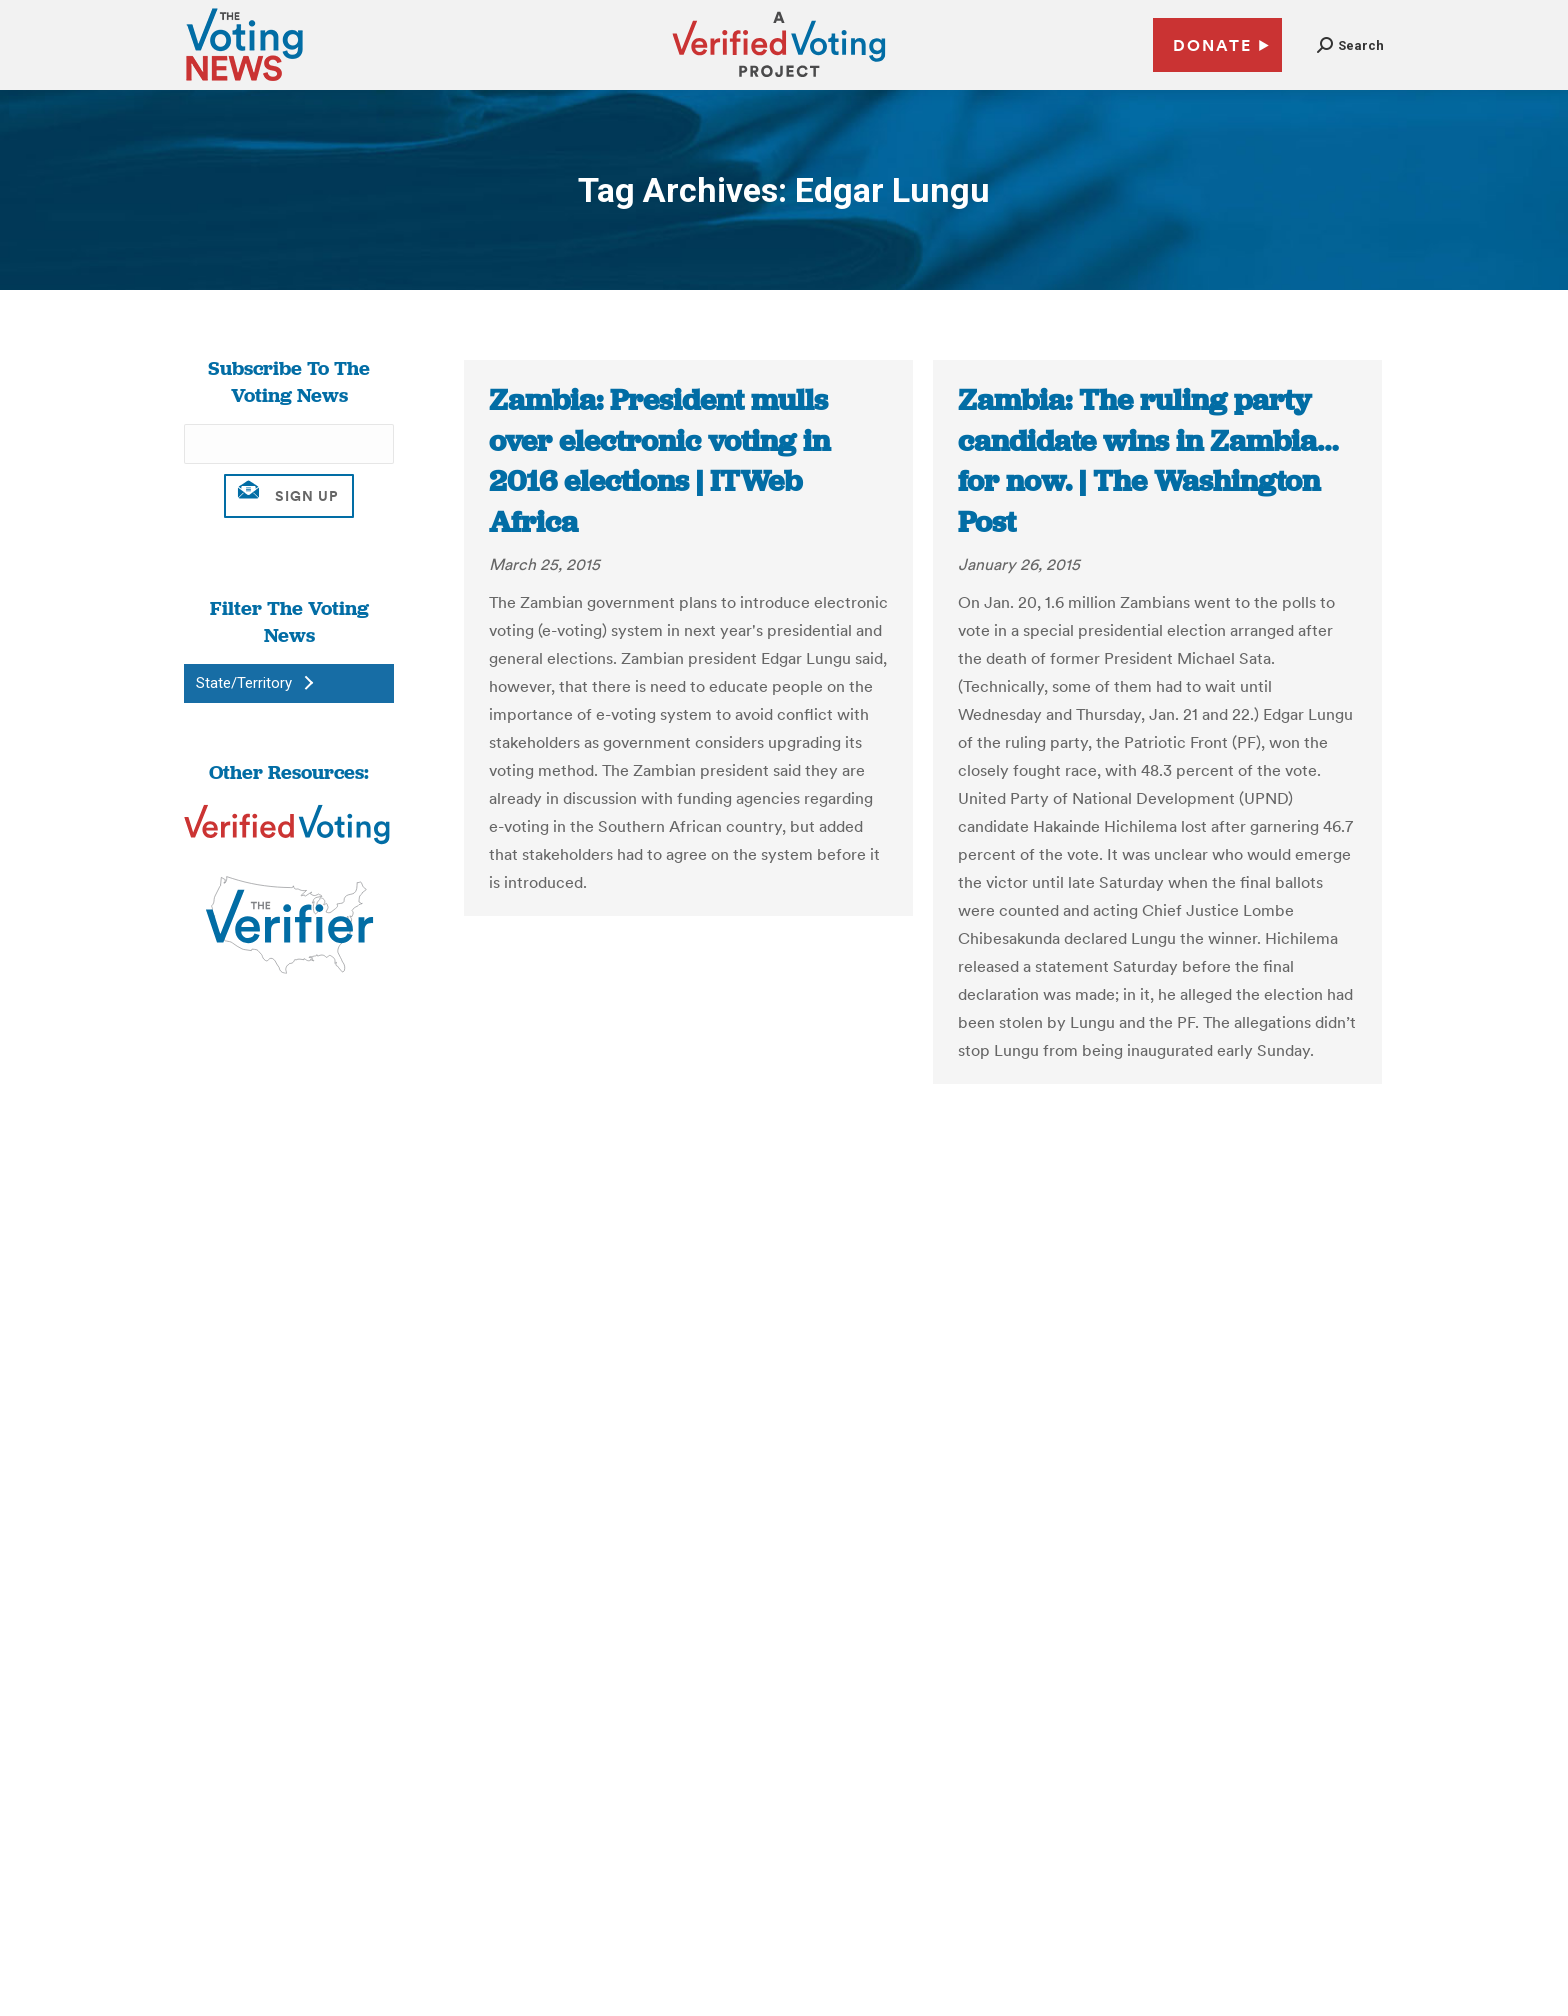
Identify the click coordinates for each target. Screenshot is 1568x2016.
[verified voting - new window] (779, 80)
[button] (1350, 45)
